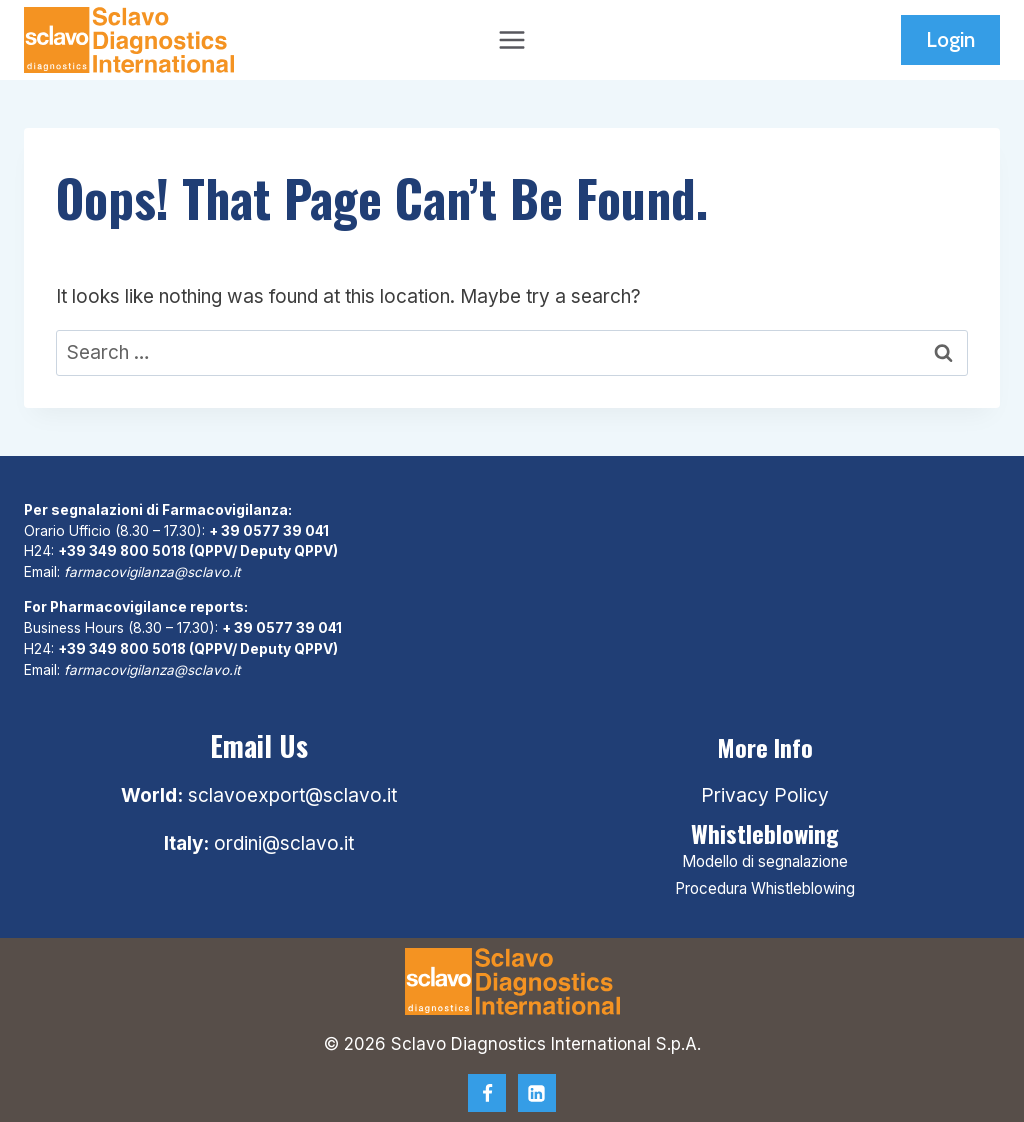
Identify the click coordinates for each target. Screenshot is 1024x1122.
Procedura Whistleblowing (765, 888)
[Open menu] (512, 39)
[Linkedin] (537, 1093)
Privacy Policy (765, 795)
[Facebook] (487, 1093)
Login (950, 39)
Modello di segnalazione (765, 861)
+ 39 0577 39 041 (270, 531)
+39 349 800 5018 (123, 551)
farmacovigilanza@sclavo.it (153, 572)
